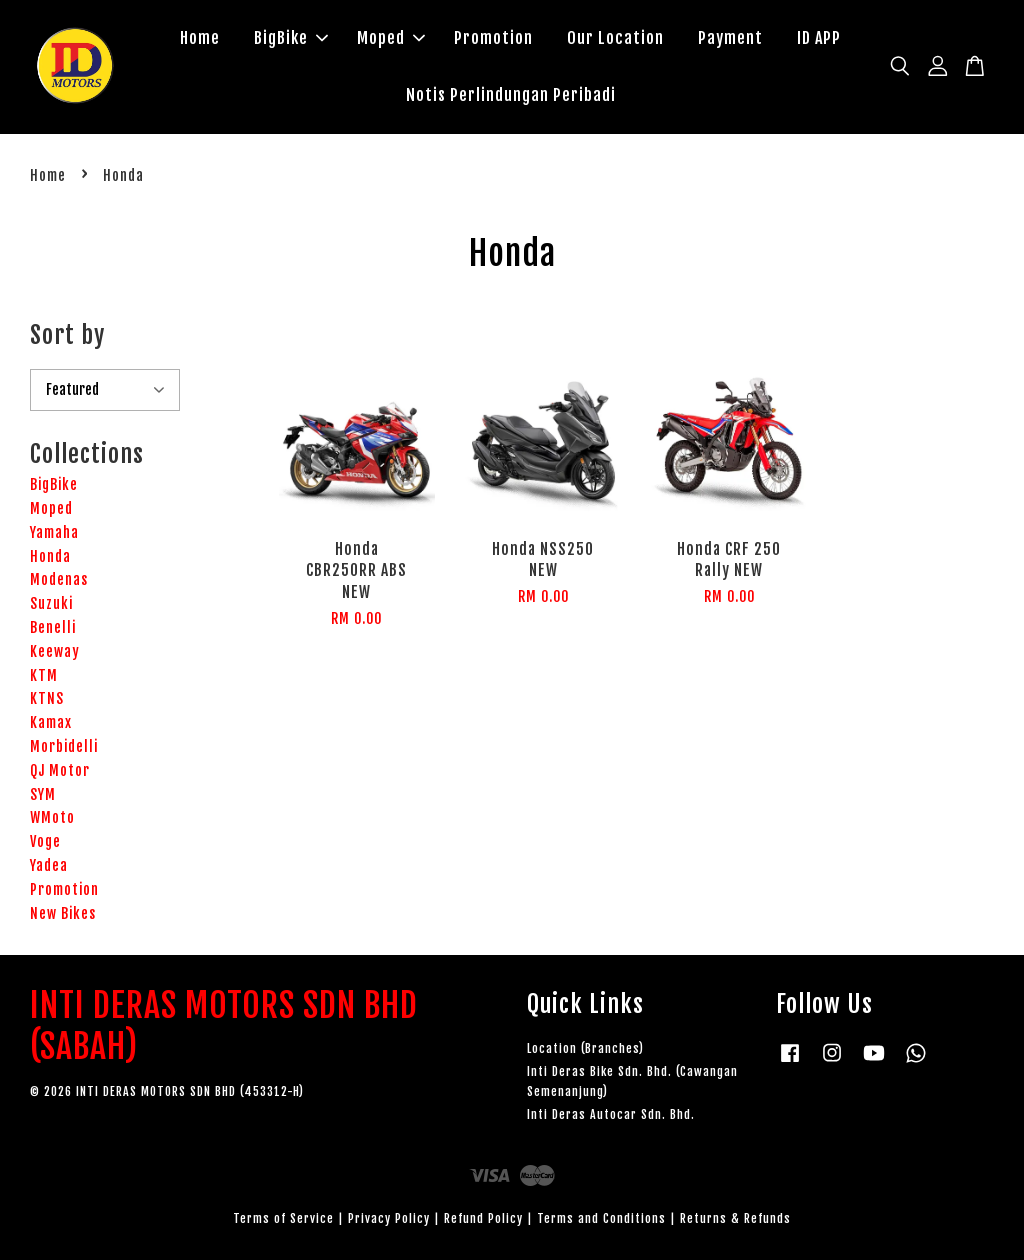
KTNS (47, 699)
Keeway (55, 651)
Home (200, 38)
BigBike (291, 38)
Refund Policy (483, 1219)
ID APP (819, 38)
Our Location (615, 38)
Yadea (49, 865)
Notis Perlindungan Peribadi (511, 95)
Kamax (51, 722)
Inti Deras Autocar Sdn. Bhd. (611, 1115)
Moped (391, 38)
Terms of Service (283, 1219)
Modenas (59, 580)
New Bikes (63, 913)
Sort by (67, 335)
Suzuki (51, 603)
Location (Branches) (585, 1048)
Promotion (493, 38)
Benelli (53, 627)
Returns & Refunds (735, 1219)
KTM (44, 675)
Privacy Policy (389, 1219)
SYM (43, 794)
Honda (50, 556)
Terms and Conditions (601, 1219)
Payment (730, 38)
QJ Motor (60, 770)
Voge (45, 841)
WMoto (52, 818)
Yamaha (54, 532)
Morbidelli (64, 746)
